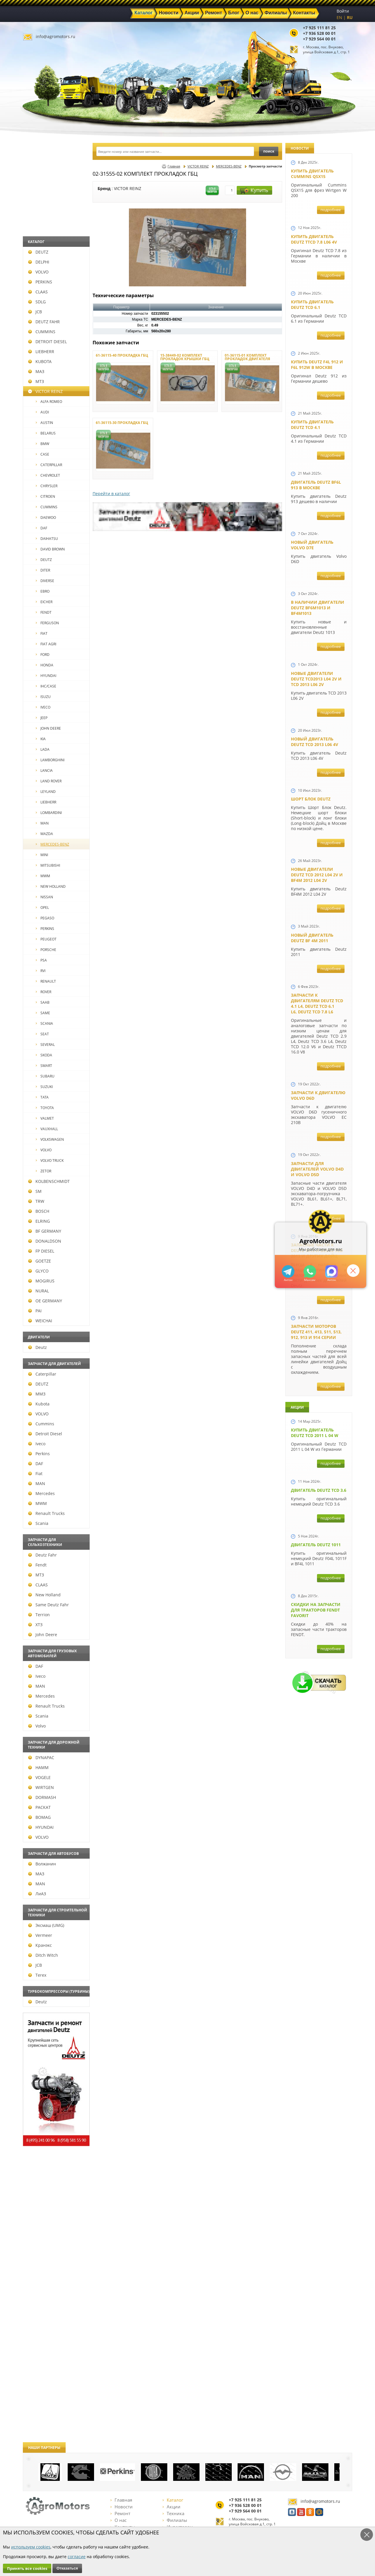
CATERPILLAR (49, 464)
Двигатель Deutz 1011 (316, 1544)
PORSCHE (46, 949)
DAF (41, 528)
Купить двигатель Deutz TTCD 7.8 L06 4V (314, 239)
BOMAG (39, 1817)
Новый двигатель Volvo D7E (312, 544)
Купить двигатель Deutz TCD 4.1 (312, 424)
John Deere (42, 1634)
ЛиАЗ (37, 1893)
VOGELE (39, 1777)
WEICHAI (40, 1320)
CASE (42, 454)
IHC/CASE (46, 686)
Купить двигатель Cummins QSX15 (312, 173)
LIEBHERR (41, 351)
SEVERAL (45, 1044)
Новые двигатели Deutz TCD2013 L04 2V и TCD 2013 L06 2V (316, 678)
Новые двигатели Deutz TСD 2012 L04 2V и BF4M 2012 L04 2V (317, 874)
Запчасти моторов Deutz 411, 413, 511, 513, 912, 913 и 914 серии (316, 1331)
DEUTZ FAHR (44, 321)
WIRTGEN (41, 1787)
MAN (42, 823)
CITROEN (45, 496)
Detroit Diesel (45, 1433)
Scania (38, 1523)
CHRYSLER (46, 485)
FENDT (44, 612)
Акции (171, 2507)
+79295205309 (288, 1271)
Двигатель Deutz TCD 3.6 (318, 1490)
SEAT (42, 1034)
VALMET (45, 1118)
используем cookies (30, 2547)
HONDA (44, 665)
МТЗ (36, 381)
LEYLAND (46, 791)
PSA (41, 960)
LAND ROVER (49, 781)
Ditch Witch (43, 1955)
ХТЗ (35, 1624)
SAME (43, 1012)
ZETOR (43, 1171)
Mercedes (41, 1493)
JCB (35, 311)
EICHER (44, 601)
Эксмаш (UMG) (46, 1925)
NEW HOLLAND (51, 886)
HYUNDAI (46, 675)
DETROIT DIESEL (47, 341)
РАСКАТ (39, 1807)
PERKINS (40, 282)
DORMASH (42, 1797)
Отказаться (67, 2568)
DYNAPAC (41, 1757)
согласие (77, 2556)
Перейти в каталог (111, 493)
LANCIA (44, 770)
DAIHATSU (47, 538)
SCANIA (44, 1023)
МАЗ (36, 371)
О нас (118, 2520)
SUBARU (45, 1076)
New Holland (44, 1594)
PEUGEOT (46, 939)
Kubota (39, 1404)
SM (35, 1191)
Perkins (39, 1453)
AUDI (42, 412)
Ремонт (120, 2513)
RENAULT (46, 981)
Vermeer (40, 1935)
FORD (43, 654)
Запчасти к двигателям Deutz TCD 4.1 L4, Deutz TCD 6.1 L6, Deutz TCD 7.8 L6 (317, 1003)
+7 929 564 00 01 (319, 39)
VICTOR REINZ (45, 391)
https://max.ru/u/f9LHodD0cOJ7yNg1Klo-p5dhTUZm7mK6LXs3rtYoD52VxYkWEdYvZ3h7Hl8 (331, 1271)
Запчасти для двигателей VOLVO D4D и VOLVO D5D (317, 1169)
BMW (42, 443)
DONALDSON (44, 1241)
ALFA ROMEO (49, 401)
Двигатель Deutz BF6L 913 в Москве (316, 484)
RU (350, 17)
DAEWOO (46, 517)
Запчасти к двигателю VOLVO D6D (318, 1095)
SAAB (43, 1002)
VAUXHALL (47, 1128)
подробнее (331, 209)
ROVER (43, 991)
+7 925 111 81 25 (319, 27)
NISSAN (44, 896)
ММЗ (36, 1394)
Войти (343, 11)
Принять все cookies (27, 2568)
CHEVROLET (48, 475)
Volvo (37, 1726)
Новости (121, 2507)
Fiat (35, 1473)
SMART (44, 1065)
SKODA (44, 1055)
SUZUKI (44, 1086)
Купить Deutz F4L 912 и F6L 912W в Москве (317, 364)
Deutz (37, 1347)
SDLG (37, 302)
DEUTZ (38, 252)
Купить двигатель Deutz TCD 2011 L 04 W (314, 1432)
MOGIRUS (41, 1281)
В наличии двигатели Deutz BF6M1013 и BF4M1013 (317, 607)
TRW (36, 1201)
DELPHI (38, 262)
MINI (42, 854)
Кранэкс (40, 1945)
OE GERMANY (45, 1301)
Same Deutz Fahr (48, 1604)
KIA (41, 738)
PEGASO (45, 918)
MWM (43, 875)
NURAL (38, 1291)
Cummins (41, 1423)
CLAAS (38, 292)
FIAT (41, 633)
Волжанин (42, 1864)
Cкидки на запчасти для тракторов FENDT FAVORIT (315, 1610)
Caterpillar (42, 1374)
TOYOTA (45, 1107)
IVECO (43, 707)
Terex (37, 1975)
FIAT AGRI (46, 644)
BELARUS (46, 433)
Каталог (173, 2500)
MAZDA (44, 833)
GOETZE (39, 1261)
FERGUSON (47, 622)
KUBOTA (40, 361)
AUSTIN (44, 422)
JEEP (41, 717)
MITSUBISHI (48, 865)
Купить (254, 190)
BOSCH (38, 1211)
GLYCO (38, 1271)
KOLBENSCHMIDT (49, 1181)
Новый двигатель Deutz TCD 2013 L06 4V (314, 741)
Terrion (39, 1614)
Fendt (37, 1565)
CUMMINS (41, 331)
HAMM (38, 1767)
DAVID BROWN (50, 549)
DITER (43, 570)
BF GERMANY (44, 1231)
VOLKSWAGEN (50, 1139)
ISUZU (43, 696)
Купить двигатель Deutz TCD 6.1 (312, 304)
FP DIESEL (41, 1251)
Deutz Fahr (42, 1555)
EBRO (43, 591)
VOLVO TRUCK (50, 1160)
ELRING (39, 1221)
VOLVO (38, 272)
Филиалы (175, 2520)
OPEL (42, 907)
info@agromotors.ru (55, 36)
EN (339, 17)
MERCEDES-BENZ (52, 844)
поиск (268, 151)
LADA (43, 749)
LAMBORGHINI (50, 759)
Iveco (36, 1443)
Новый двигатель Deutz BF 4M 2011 (312, 937)
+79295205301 (310, 1271)
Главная (174, 166)
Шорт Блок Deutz (310, 799)
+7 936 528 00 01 (319, 33)
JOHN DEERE (48, 728)
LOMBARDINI (49, 812)
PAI (35, 1310)
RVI (40, 970)
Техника (173, 2513)
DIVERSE (45, 580)
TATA (42, 1097)
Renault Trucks (46, 1513)
